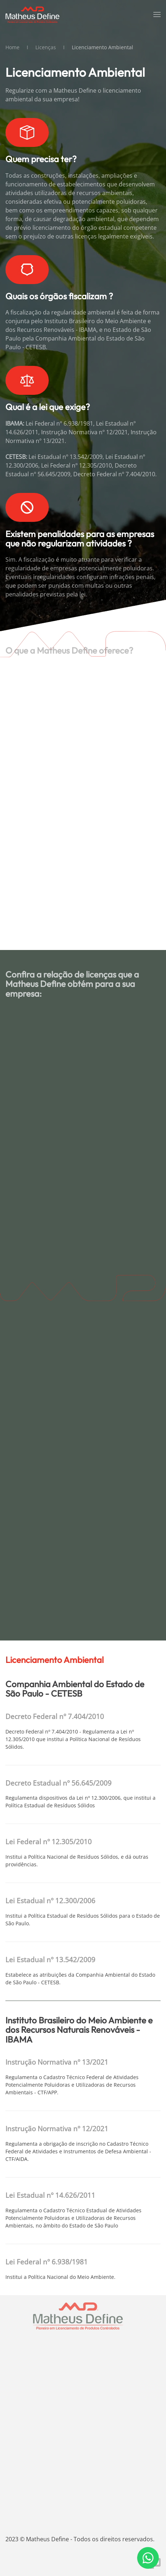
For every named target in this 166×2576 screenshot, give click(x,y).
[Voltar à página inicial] (32, 14)
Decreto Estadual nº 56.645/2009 (58, 1783)
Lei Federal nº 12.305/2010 (48, 1841)
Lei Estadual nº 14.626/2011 (50, 2195)
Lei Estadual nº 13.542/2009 (50, 1959)
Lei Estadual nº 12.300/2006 (50, 1900)
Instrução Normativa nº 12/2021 (56, 2128)
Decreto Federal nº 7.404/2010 (54, 1716)
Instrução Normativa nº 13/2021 (56, 2062)
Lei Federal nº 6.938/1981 (46, 2262)
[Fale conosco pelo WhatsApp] (148, 2558)
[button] (157, 14)
